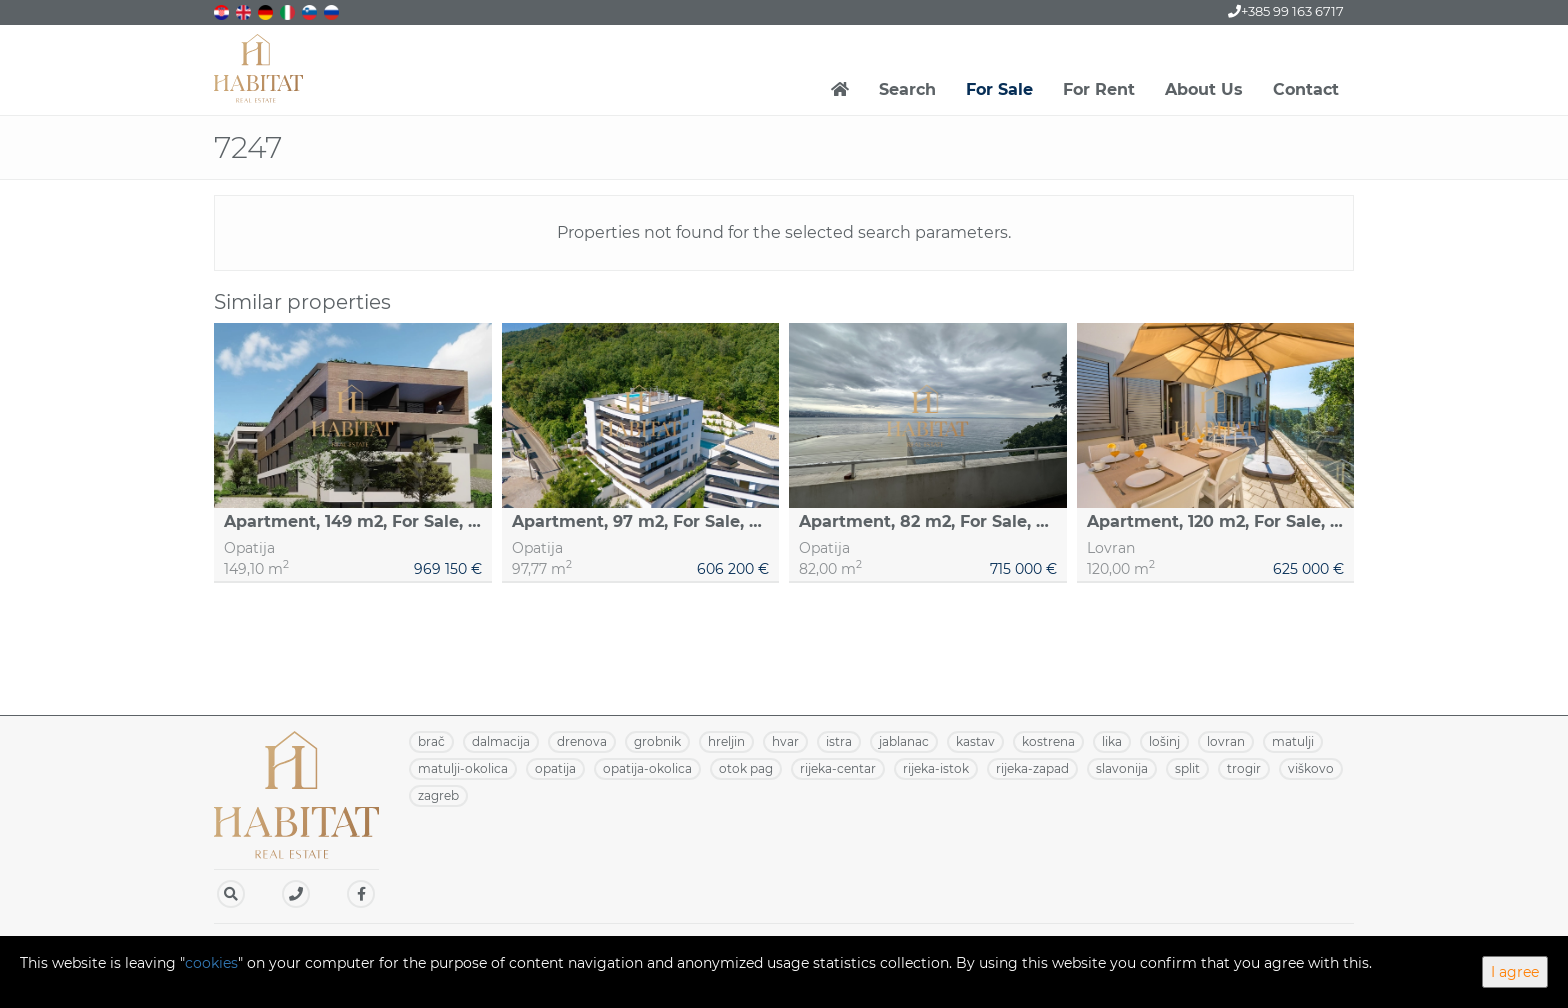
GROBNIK (657, 741)
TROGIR (1244, 768)
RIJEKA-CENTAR (838, 768)
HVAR (785, 741)
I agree (1515, 972)
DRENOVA (582, 741)
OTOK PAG (746, 768)
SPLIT (1187, 768)
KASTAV (975, 741)
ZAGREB (438, 795)
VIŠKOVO (1311, 768)
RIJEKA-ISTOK (936, 768)
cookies (211, 963)
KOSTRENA (1048, 741)
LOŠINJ (1164, 741)
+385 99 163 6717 (1286, 11)
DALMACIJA (501, 741)
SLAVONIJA (1122, 768)
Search (907, 89)
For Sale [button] (999, 89)
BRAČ (431, 741)
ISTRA (839, 741)
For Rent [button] (1099, 89)
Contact (1306, 89)
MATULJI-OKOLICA (463, 768)
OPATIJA (555, 768)
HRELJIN (726, 741)
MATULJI (1293, 741)
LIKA (1112, 741)
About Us (1204, 89)
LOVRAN (1226, 741)
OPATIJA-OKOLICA (647, 768)
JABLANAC (904, 741)
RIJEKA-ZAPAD (1032, 768)
